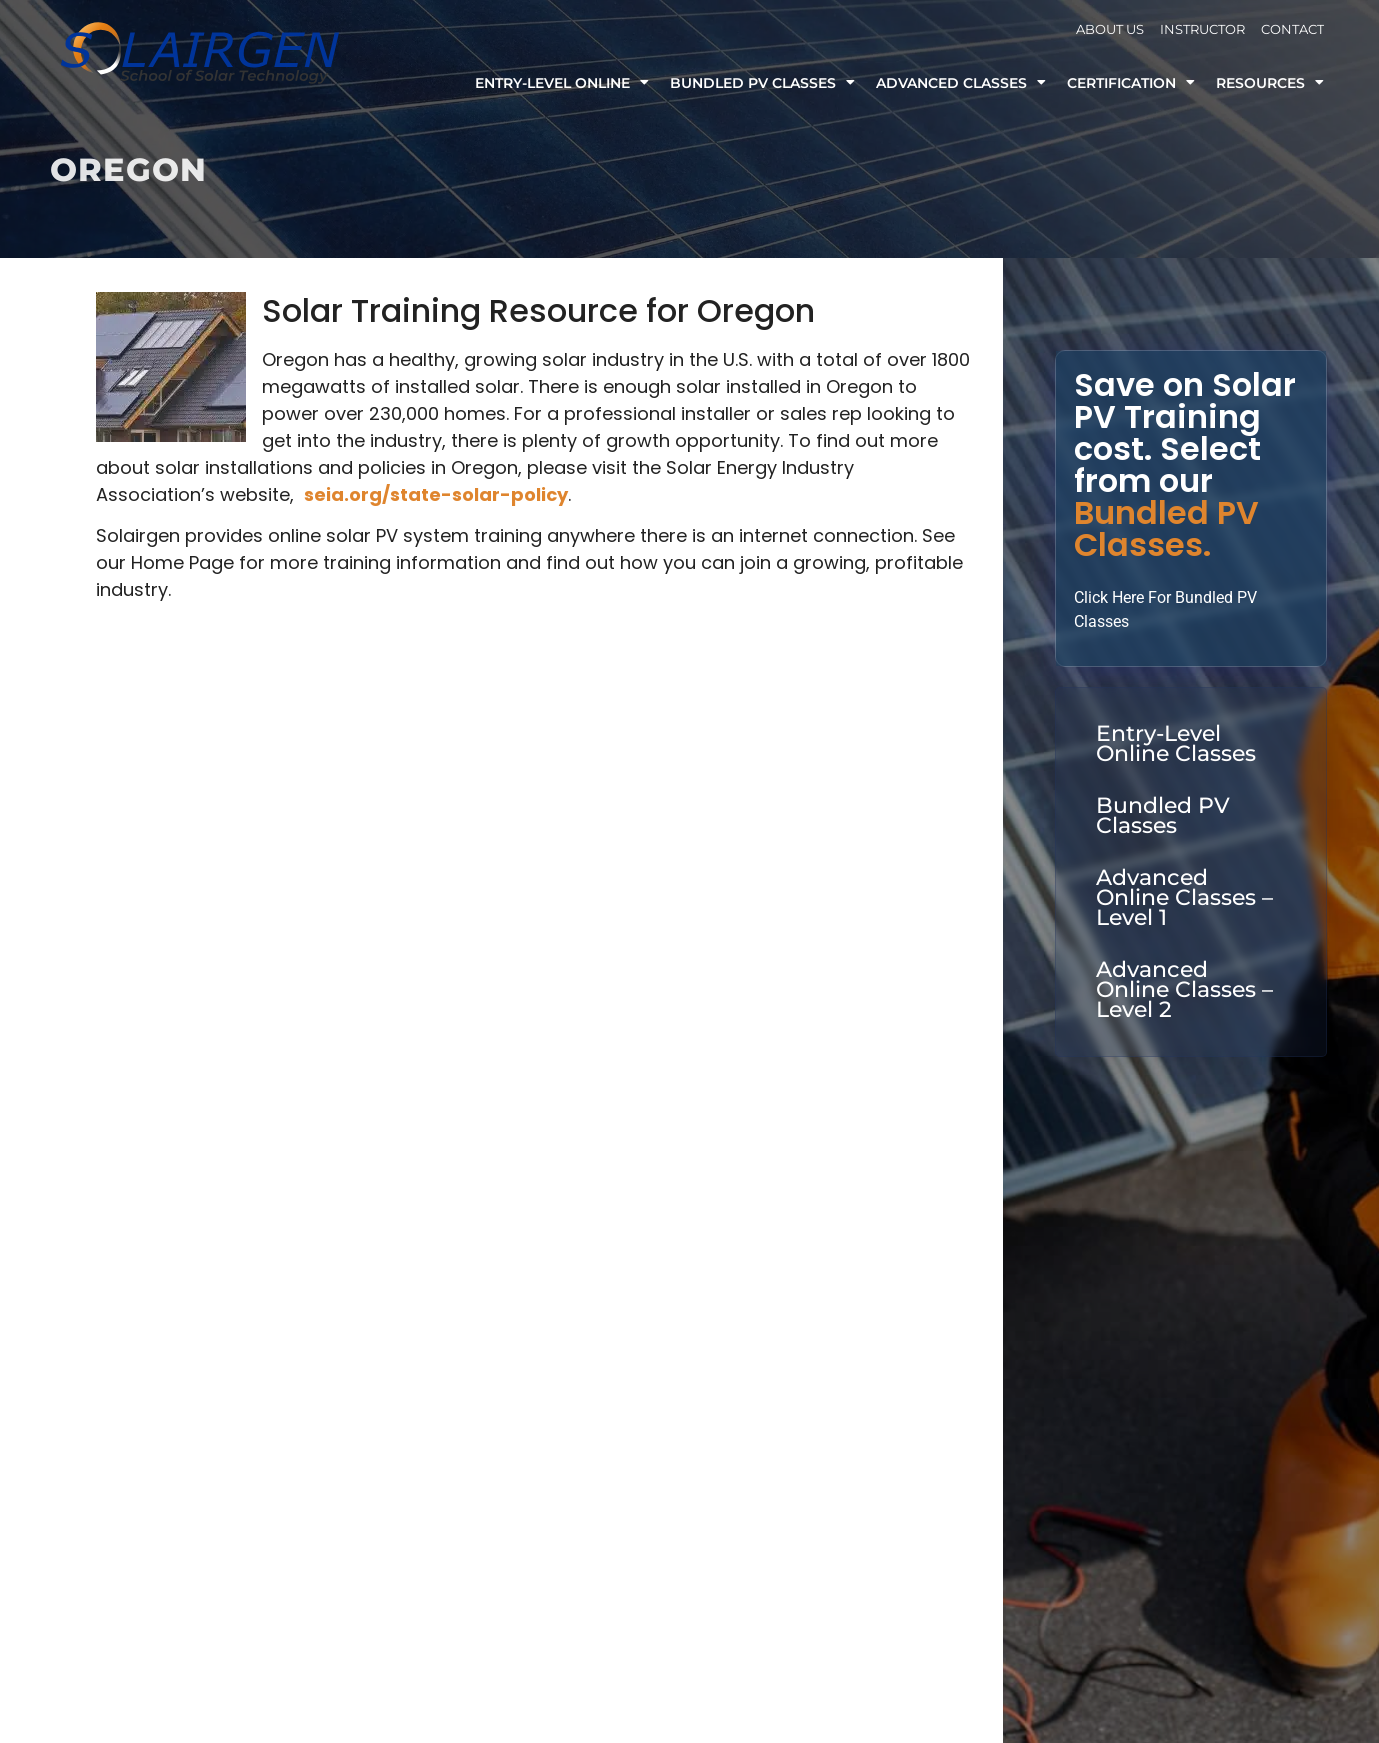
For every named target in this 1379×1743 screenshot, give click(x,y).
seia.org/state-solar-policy (436, 494)
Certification (1131, 83)
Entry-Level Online (562, 83)
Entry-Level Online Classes (1176, 743)
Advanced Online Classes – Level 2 (1184, 989)
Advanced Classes (961, 83)
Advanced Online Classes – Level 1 (1184, 897)
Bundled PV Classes (762, 83)
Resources (1270, 83)
